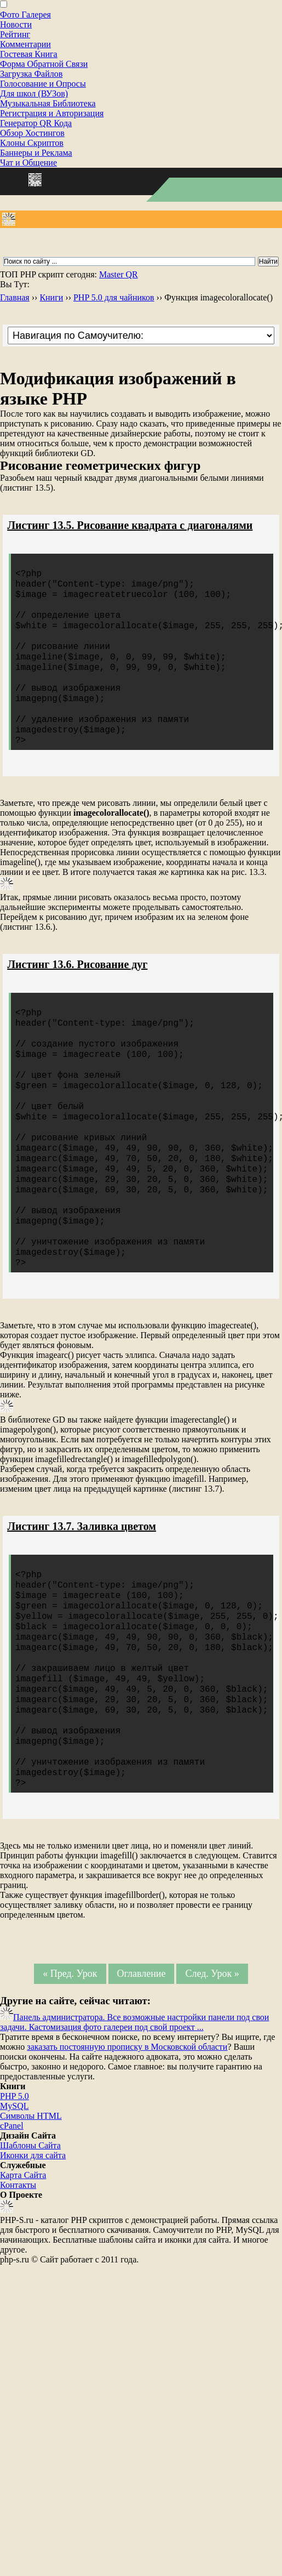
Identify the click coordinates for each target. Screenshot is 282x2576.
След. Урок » (212, 2082)
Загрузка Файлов (31, 73)
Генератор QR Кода (36, 123)
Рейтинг (15, 34)
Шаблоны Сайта (30, 2254)
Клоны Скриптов (32, 142)
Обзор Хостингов (32, 133)
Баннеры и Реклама (36, 152)
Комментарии (25, 44)
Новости (16, 24)
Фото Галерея (25, 14)
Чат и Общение (28, 162)
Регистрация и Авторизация (51, 113)
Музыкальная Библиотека (48, 103)
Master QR (118, 274)
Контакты (18, 2293)
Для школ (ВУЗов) (34, 93)
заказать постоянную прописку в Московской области (127, 2155)
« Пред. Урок (70, 2082)
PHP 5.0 (14, 2204)
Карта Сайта (23, 2283)
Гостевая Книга (28, 54)
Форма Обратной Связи (44, 64)
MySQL (14, 2214)
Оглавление (141, 2082)
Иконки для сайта (33, 2263)
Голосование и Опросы (43, 83)
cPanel (12, 2234)
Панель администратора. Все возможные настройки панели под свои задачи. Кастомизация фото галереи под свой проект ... (134, 2130)
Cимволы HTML (31, 2224)
